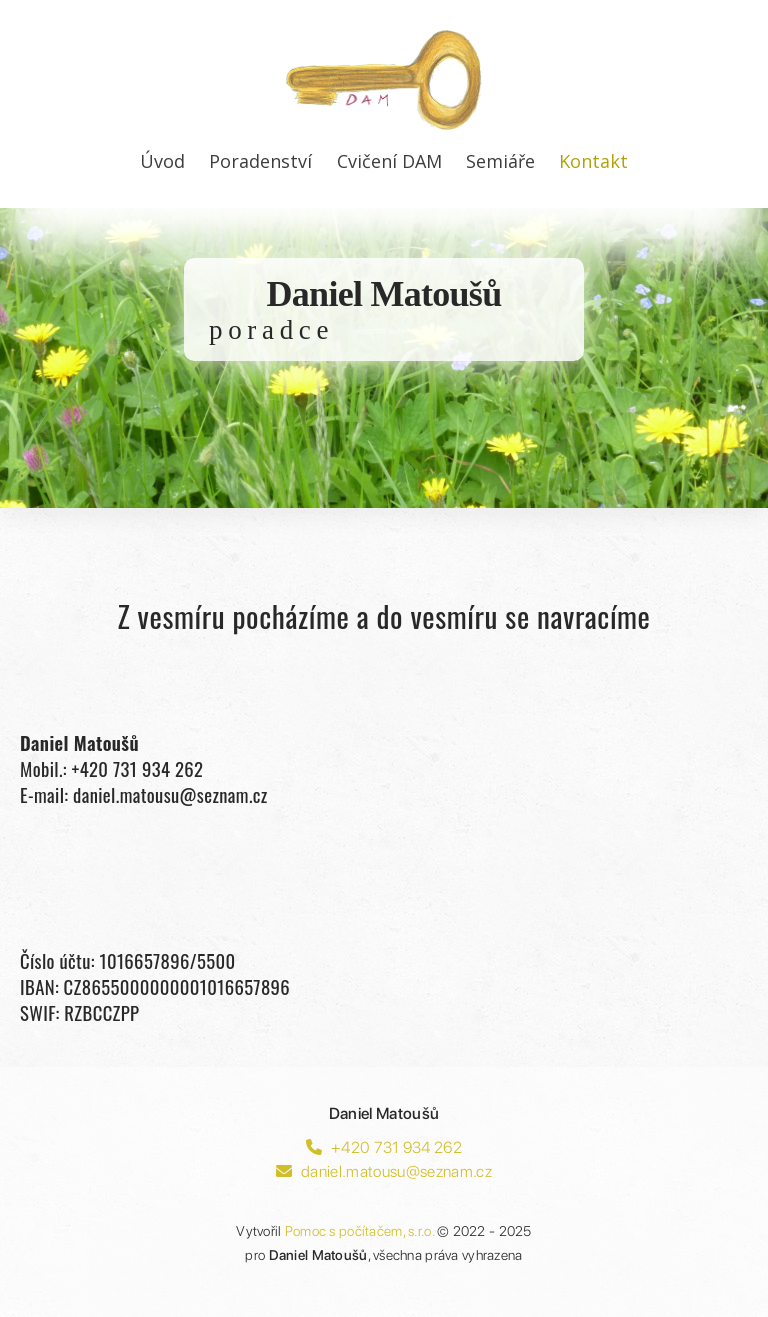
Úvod (162, 161)
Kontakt (593, 161)
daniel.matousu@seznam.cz (384, 1171)
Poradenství (260, 161)
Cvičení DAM (389, 161)
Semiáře (500, 161)
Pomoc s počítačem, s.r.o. (359, 1231)
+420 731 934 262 (384, 1147)
